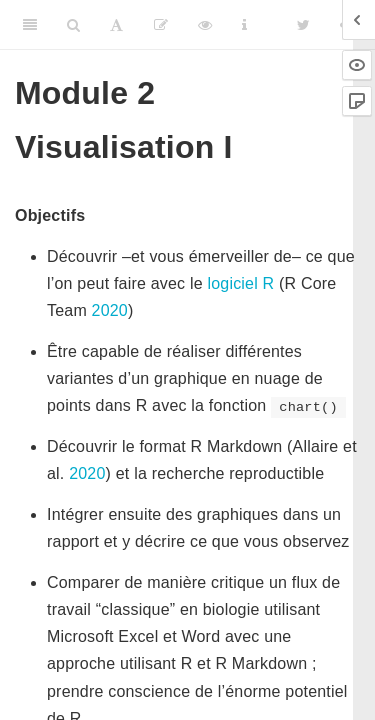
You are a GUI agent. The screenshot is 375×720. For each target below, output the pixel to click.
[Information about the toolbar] (244, 25)
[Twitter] (303, 25)
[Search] (73, 25)
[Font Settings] (116, 25)
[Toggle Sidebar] (30, 25)
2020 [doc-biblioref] (110, 310)
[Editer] (161, 25)
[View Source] (205, 25)
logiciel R (240, 283)
